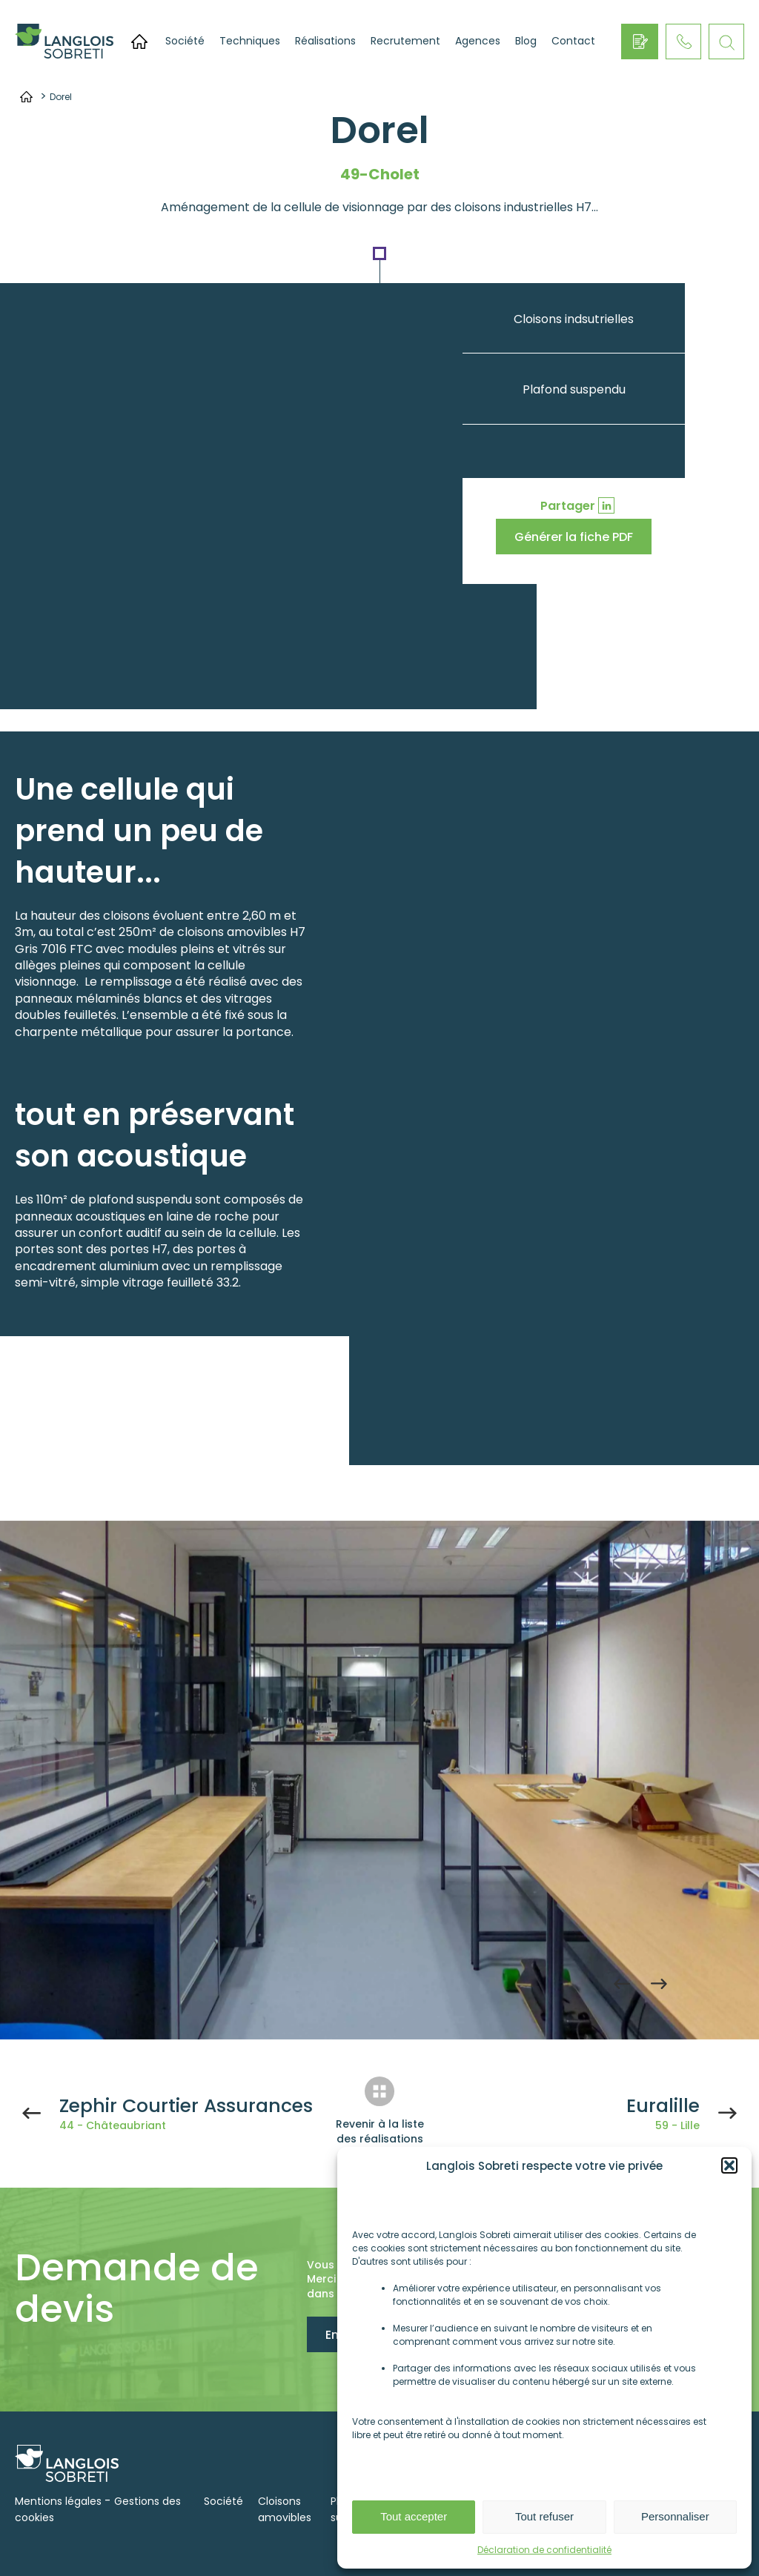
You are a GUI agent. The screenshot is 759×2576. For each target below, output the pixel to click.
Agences (477, 40)
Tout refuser (544, 2516)
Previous (621, 1984)
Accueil (139, 41)
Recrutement (405, 40)
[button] (729, 2165)
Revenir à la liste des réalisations (380, 2131)
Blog (526, 40)
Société (185, 40)
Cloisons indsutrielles (574, 319)
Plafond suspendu (574, 389)
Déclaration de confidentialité (544, 2549)
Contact (573, 40)
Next (658, 1984)
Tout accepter (413, 2516)
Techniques (249, 40)
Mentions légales (58, 2501)
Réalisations (325, 40)
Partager (567, 505)
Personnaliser (675, 2516)
